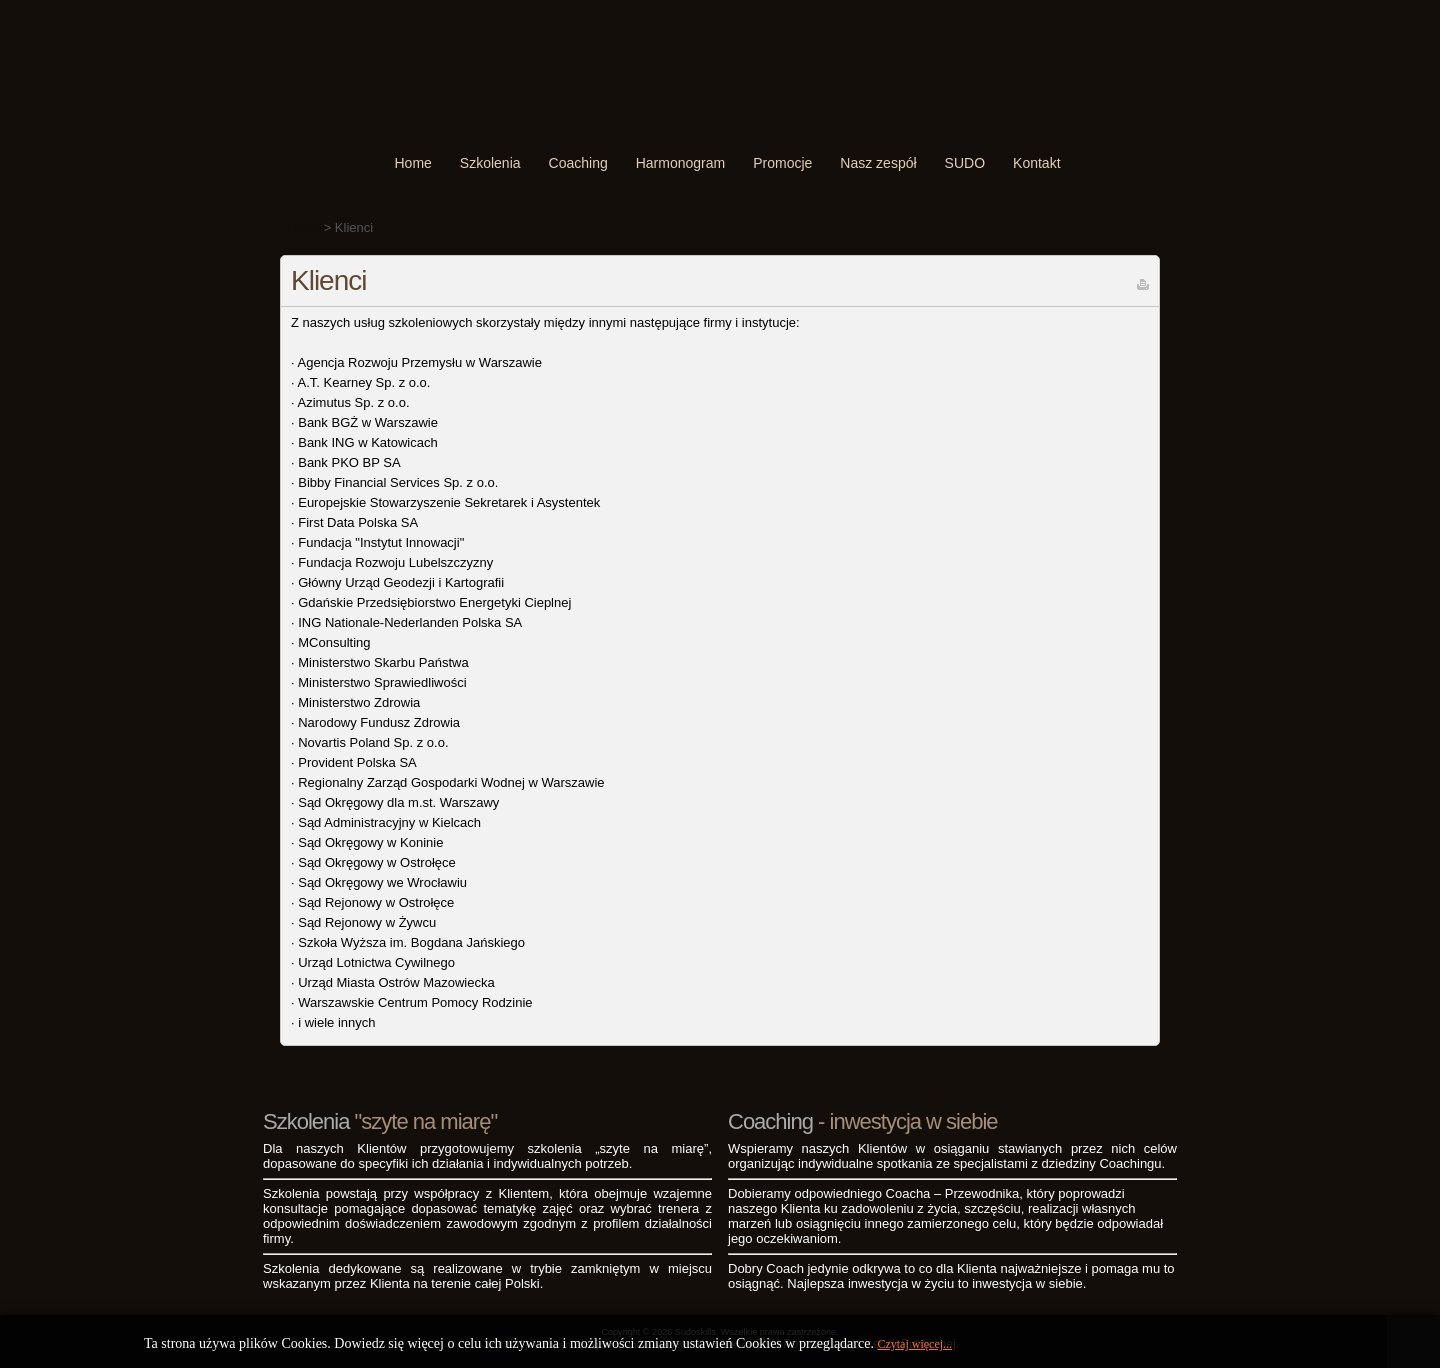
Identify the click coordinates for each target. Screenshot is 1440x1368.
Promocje (782, 163)
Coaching (578, 163)
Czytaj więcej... (914, 1344)
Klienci (328, 280)
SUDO (965, 163)
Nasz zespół (878, 163)
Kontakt (1036, 163)
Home (412, 163)
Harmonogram (680, 163)
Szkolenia (490, 163)
